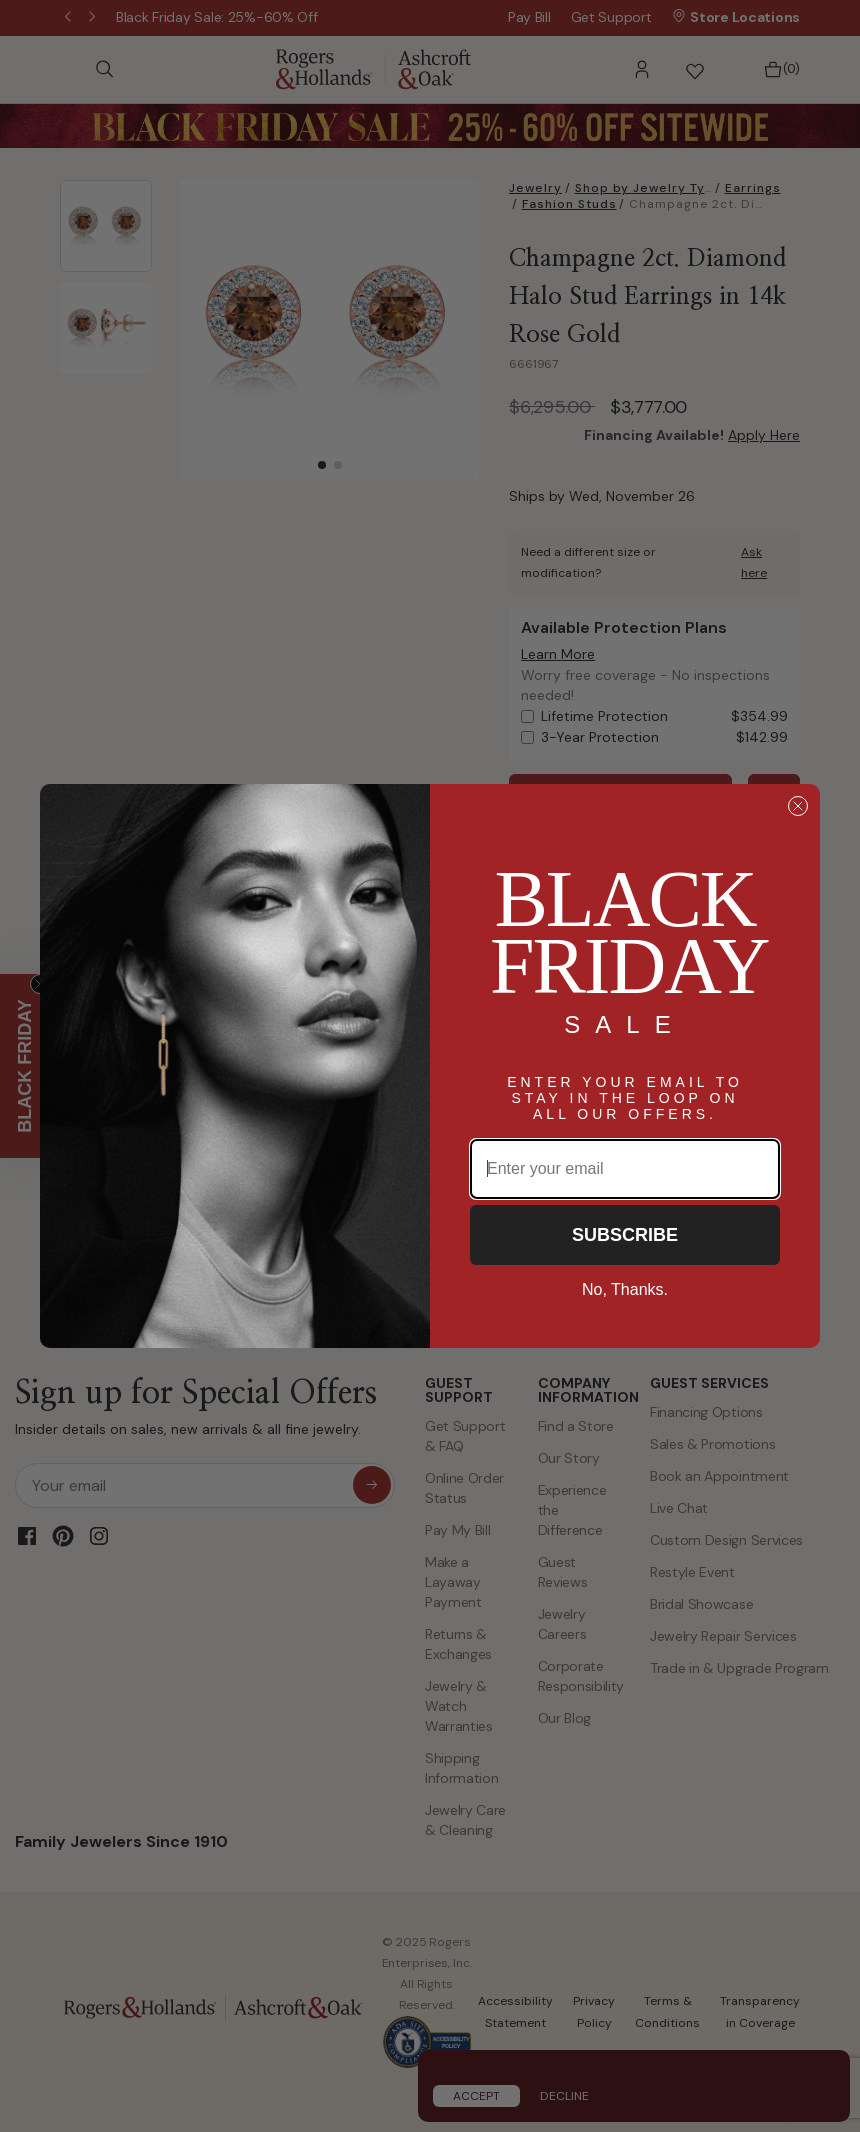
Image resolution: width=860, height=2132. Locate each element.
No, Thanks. (625, 1289)
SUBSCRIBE (625, 1235)
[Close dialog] (798, 806)
